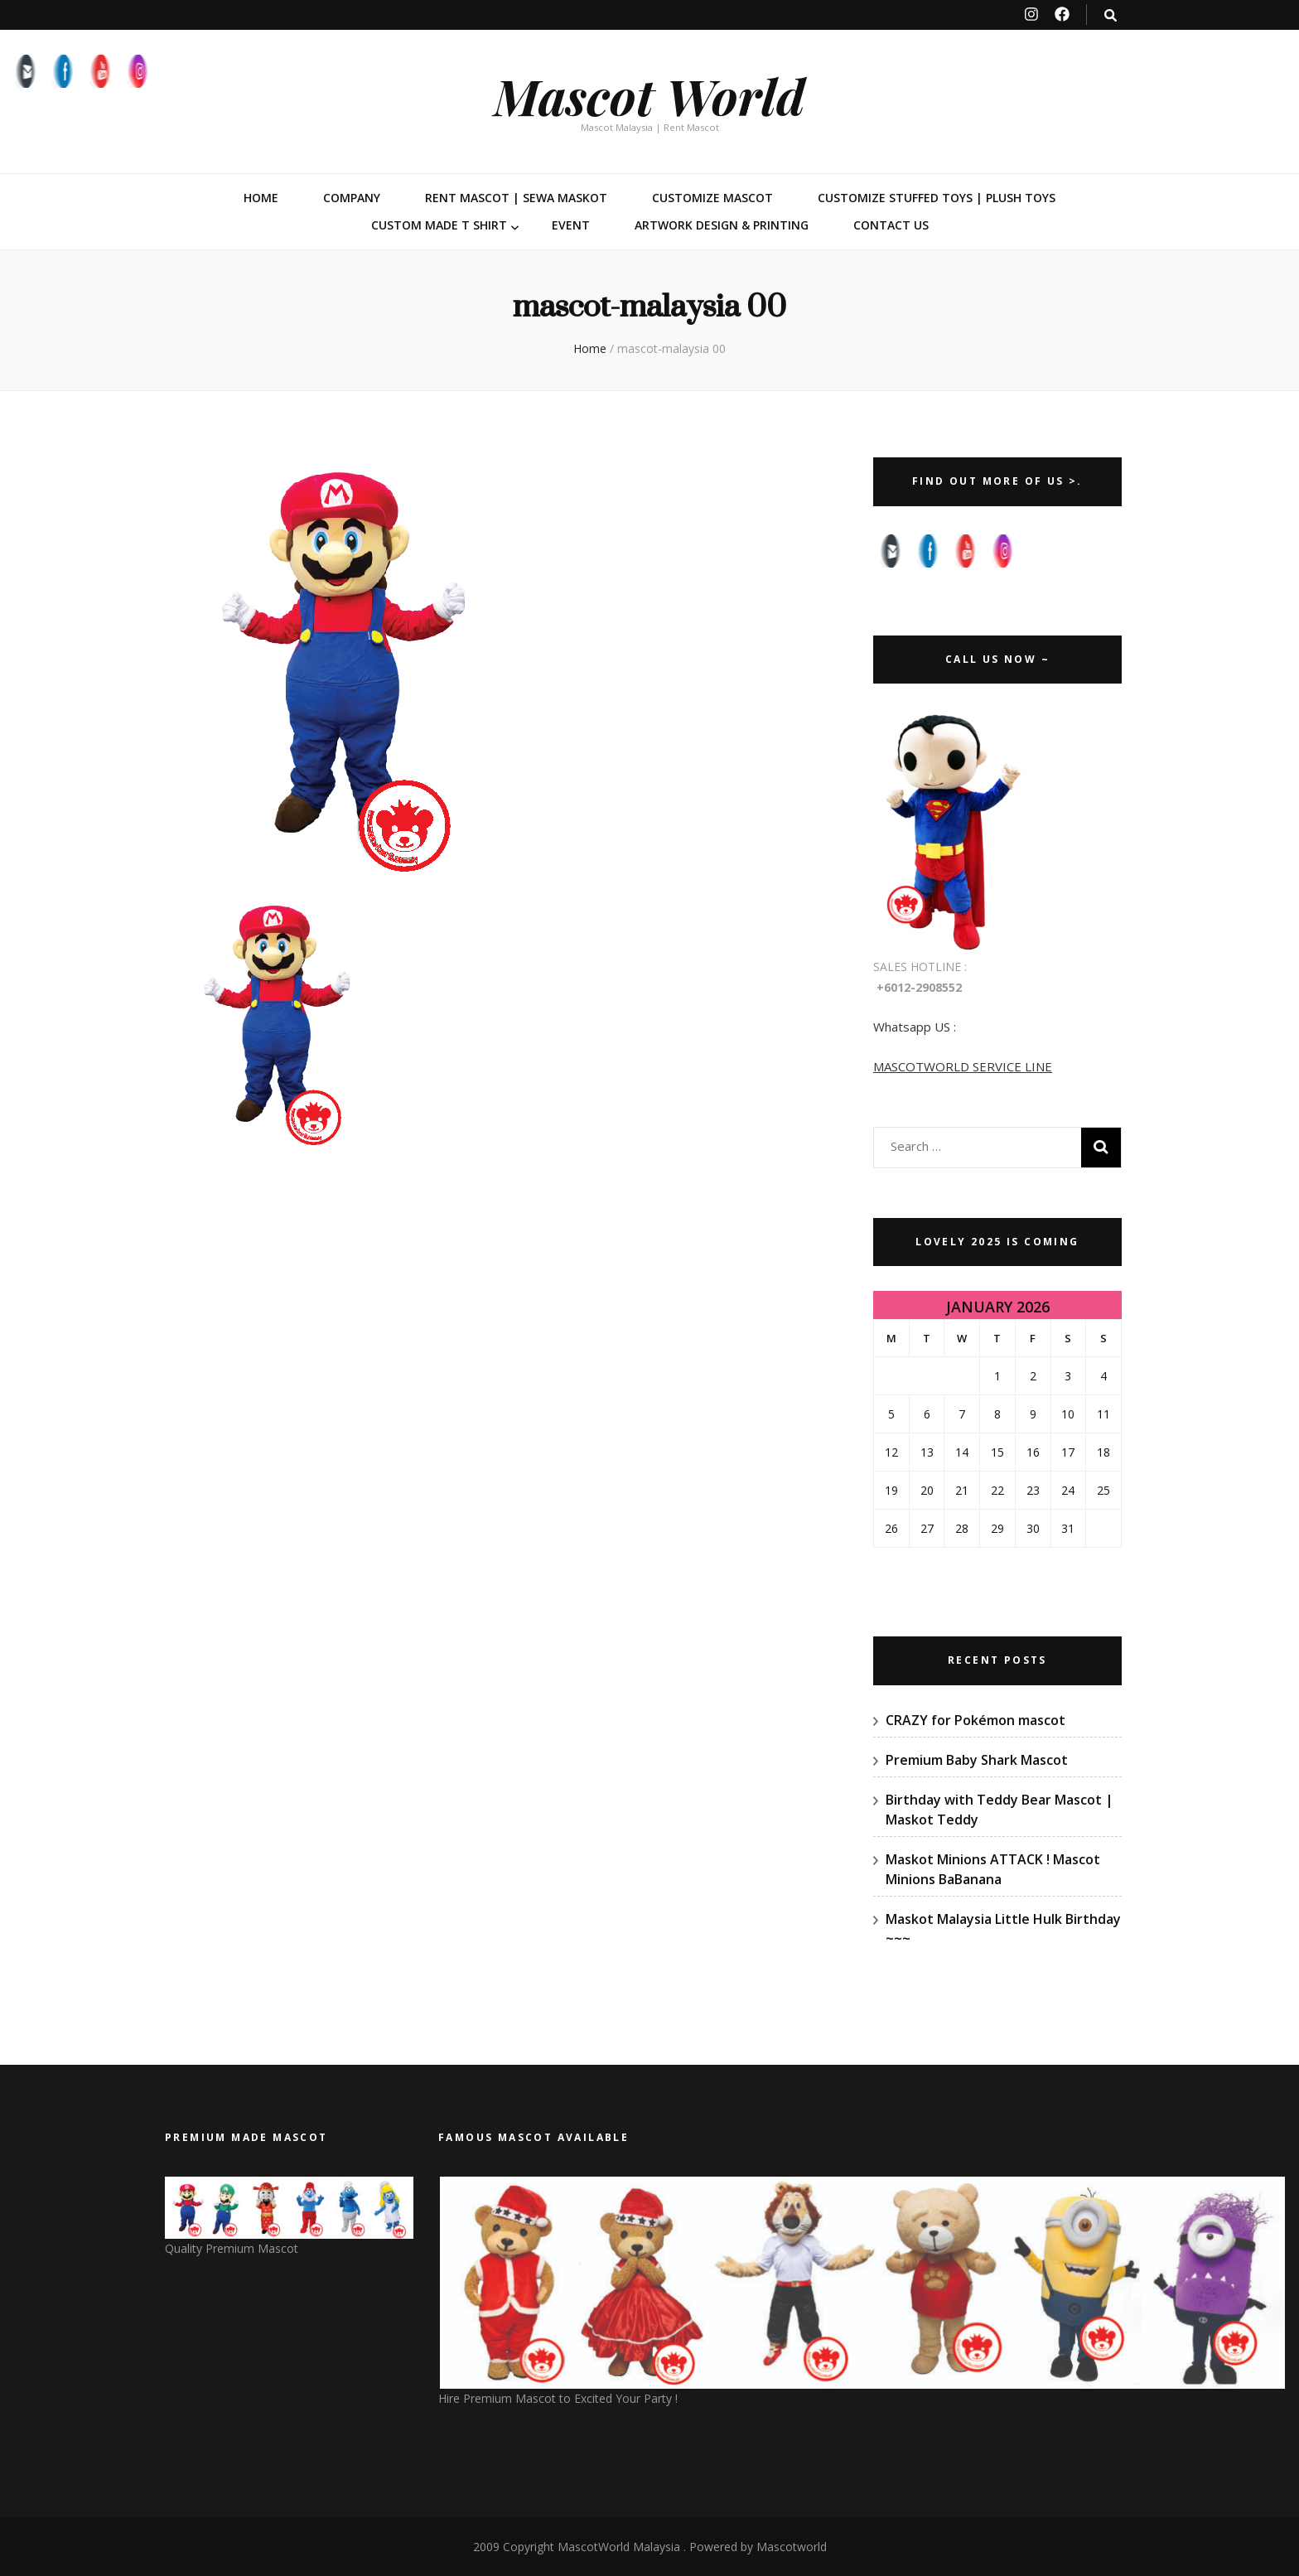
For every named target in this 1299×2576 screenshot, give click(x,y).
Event (571, 225)
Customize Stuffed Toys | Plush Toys (936, 197)
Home (261, 197)
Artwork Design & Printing (722, 225)
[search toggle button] (1110, 15)
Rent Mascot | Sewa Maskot (516, 197)
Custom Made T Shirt (439, 225)
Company (351, 197)
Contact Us (891, 225)
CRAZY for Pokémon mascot (975, 1720)
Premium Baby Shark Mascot (977, 1760)
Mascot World (649, 95)
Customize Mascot (712, 197)
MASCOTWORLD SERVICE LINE (962, 1066)
